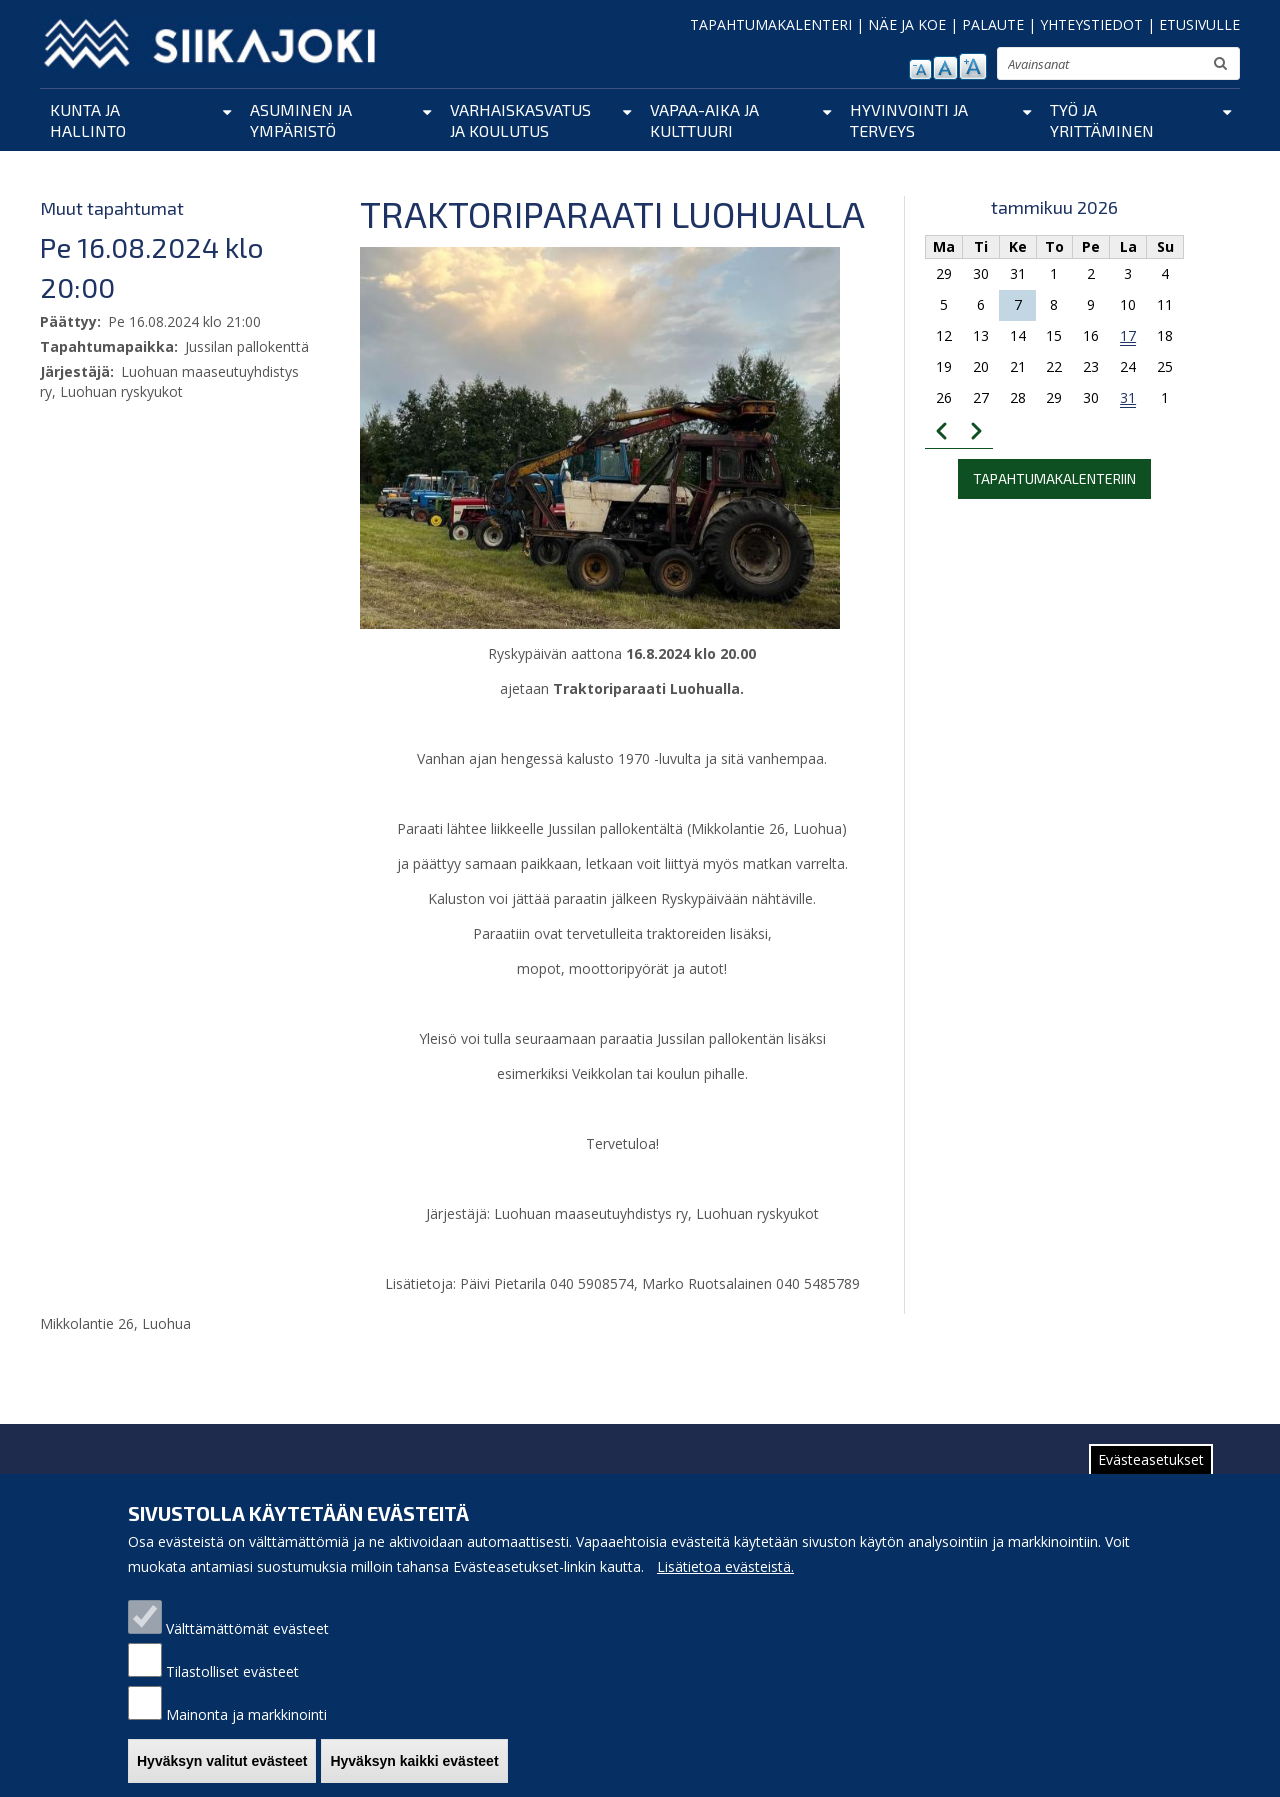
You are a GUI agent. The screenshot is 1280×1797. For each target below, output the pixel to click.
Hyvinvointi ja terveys (909, 120)
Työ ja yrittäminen (1102, 120)
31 (1128, 397)
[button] (600, 437)
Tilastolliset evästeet (232, 1688)
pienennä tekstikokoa (920, 69)
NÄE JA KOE (907, 24)
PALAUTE (993, 24)
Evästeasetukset (1151, 1476)
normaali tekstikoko (945, 68)
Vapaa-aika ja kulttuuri (704, 120)
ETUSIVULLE (1199, 24)
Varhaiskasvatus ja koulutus (520, 120)
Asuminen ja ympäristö (301, 120)
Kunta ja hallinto (88, 120)
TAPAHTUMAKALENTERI (771, 24)
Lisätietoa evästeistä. (725, 1583)
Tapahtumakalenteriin (1054, 478)
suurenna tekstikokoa (973, 66)
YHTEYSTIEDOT (1091, 24)
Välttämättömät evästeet (247, 1645)
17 (1128, 335)
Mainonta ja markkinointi (246, 1731)
